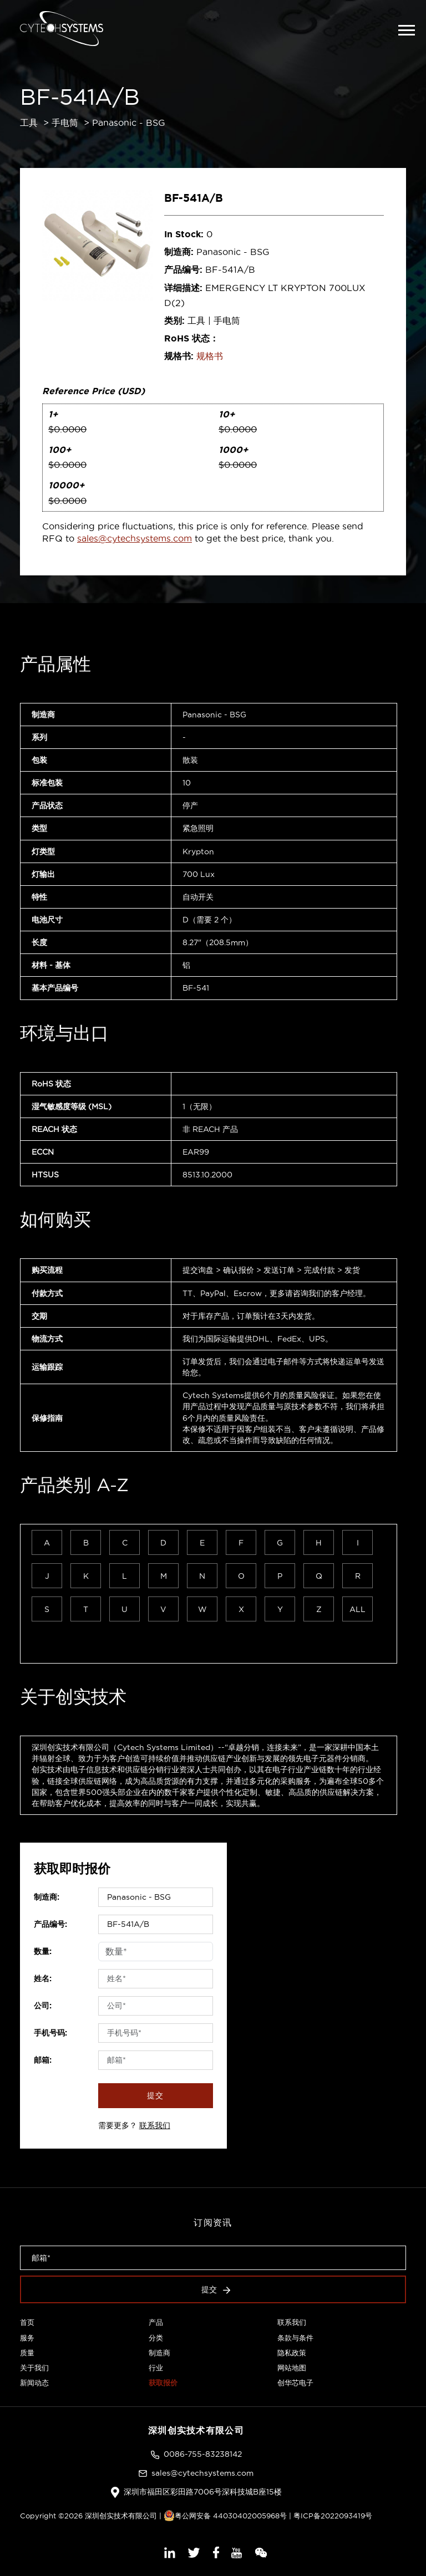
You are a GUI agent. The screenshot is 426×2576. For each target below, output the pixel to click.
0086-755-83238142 (203, 2454)
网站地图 (291, 2367)
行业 (156, 2367)
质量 (27, 2352)
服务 (27, 2338)
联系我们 (154, 2125)
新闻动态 (34, 2382)
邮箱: (43, 2059)
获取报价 (163, 2382)
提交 (155, 2095)
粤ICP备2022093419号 (332, 2515)
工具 (29, 122)
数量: (43, 1951)
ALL (357, 1609)
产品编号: (50, 1924)
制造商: (46, 1897)
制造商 (159, 2352)
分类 (156, 2338)
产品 (156, 2322)
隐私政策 (291, 2352)
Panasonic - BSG (128, 122)
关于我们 (34, 2367)
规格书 (209, 356)
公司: (43, 2005)
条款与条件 (295, 2338)
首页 (27, 2322)
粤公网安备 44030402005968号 (225, 2515)
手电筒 (65, 122)
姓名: (43, 1978)
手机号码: (50, 2032)
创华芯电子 (295, 2382)
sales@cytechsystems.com (134, 538)
